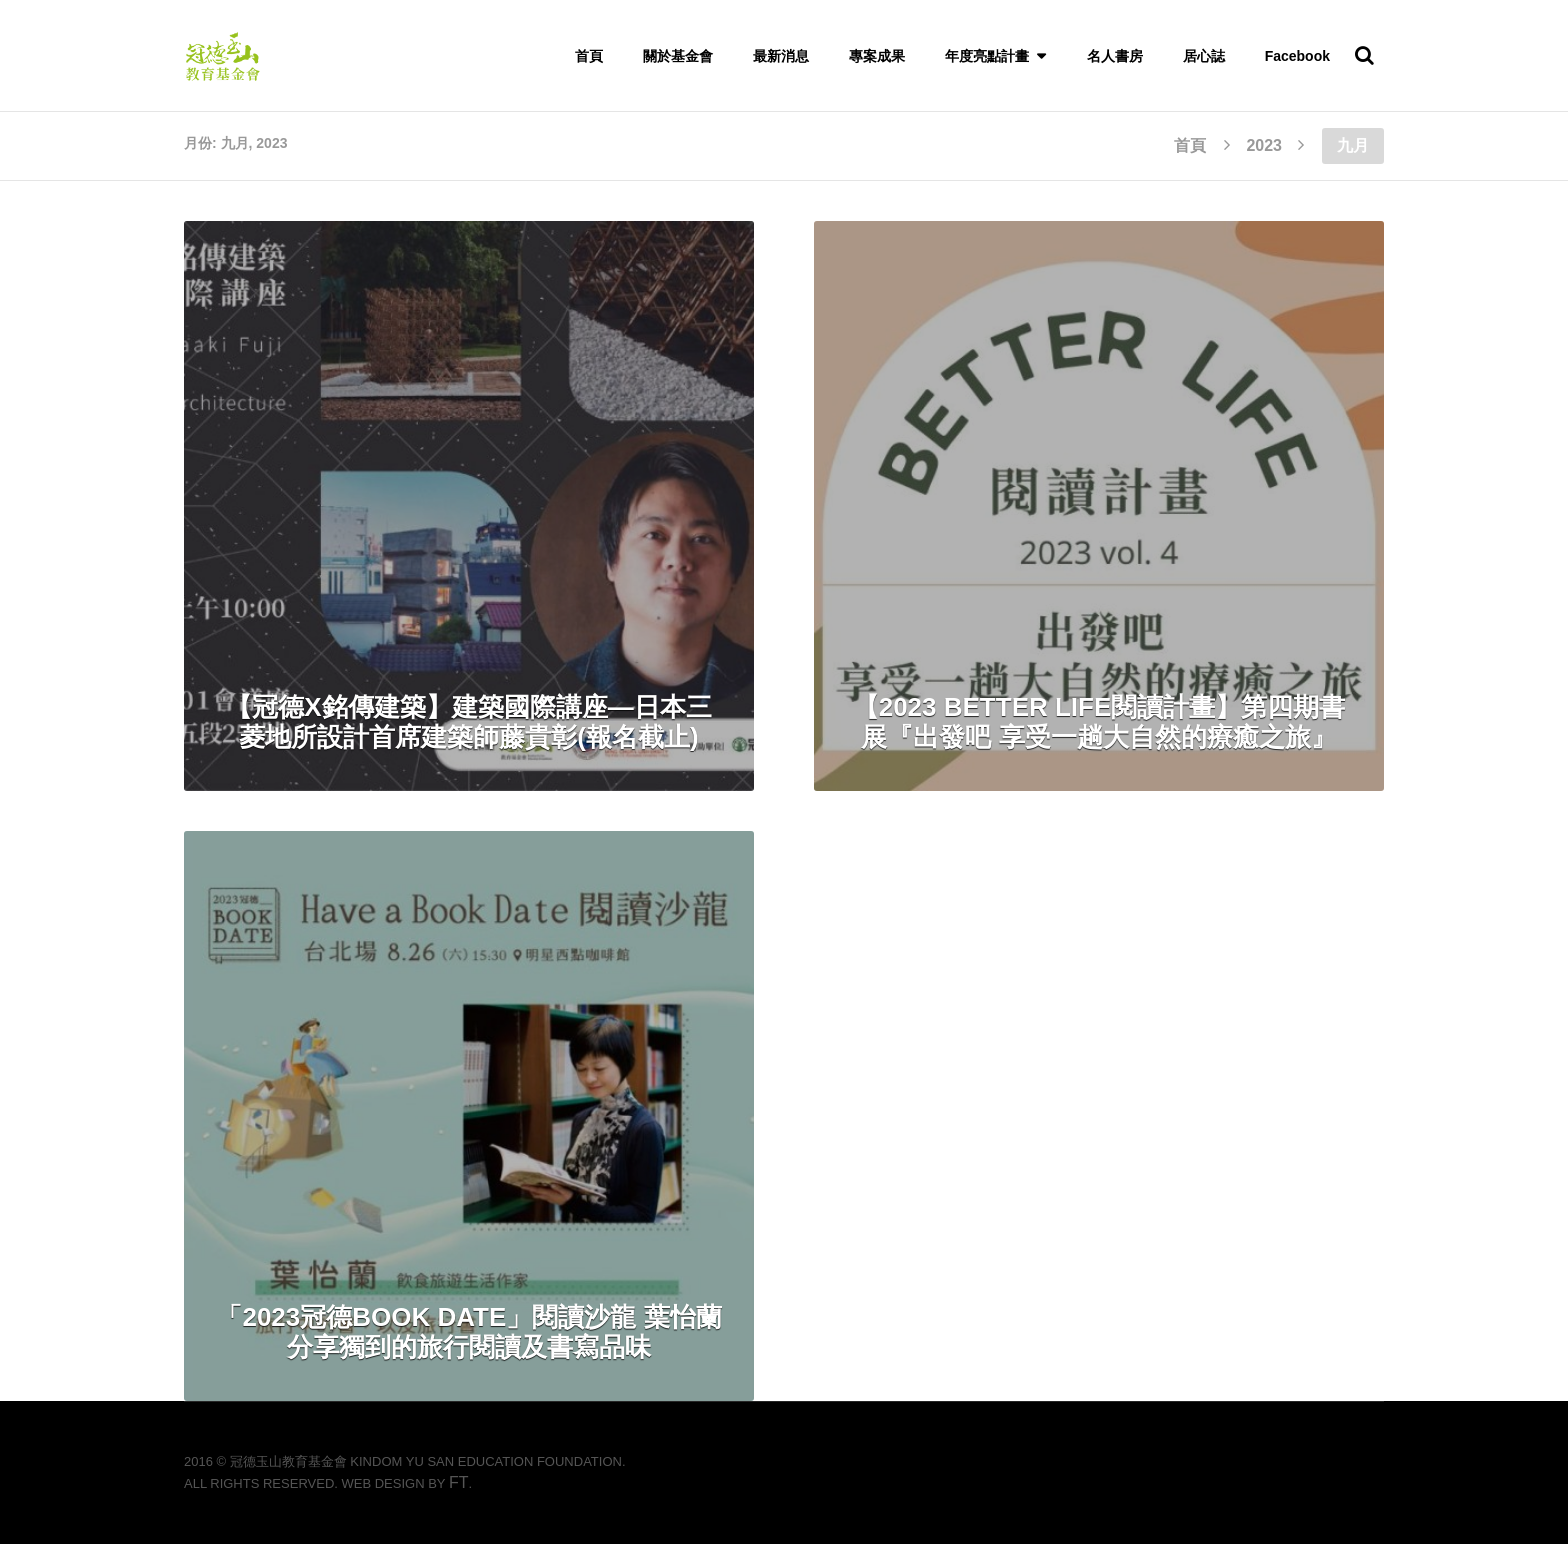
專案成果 (877, 56)
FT (459, 1482)
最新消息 (781, 56)
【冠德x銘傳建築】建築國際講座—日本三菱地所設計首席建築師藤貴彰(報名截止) (468, 722)
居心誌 (1204, 56)
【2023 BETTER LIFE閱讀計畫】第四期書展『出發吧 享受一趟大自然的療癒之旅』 (1099, 722)
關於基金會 (678, 56)
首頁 (589, 56)
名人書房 (1115, 56)
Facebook (1297, 56)
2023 (1264, 145)
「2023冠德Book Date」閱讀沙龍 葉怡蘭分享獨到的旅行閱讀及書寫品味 (468, 1332)
